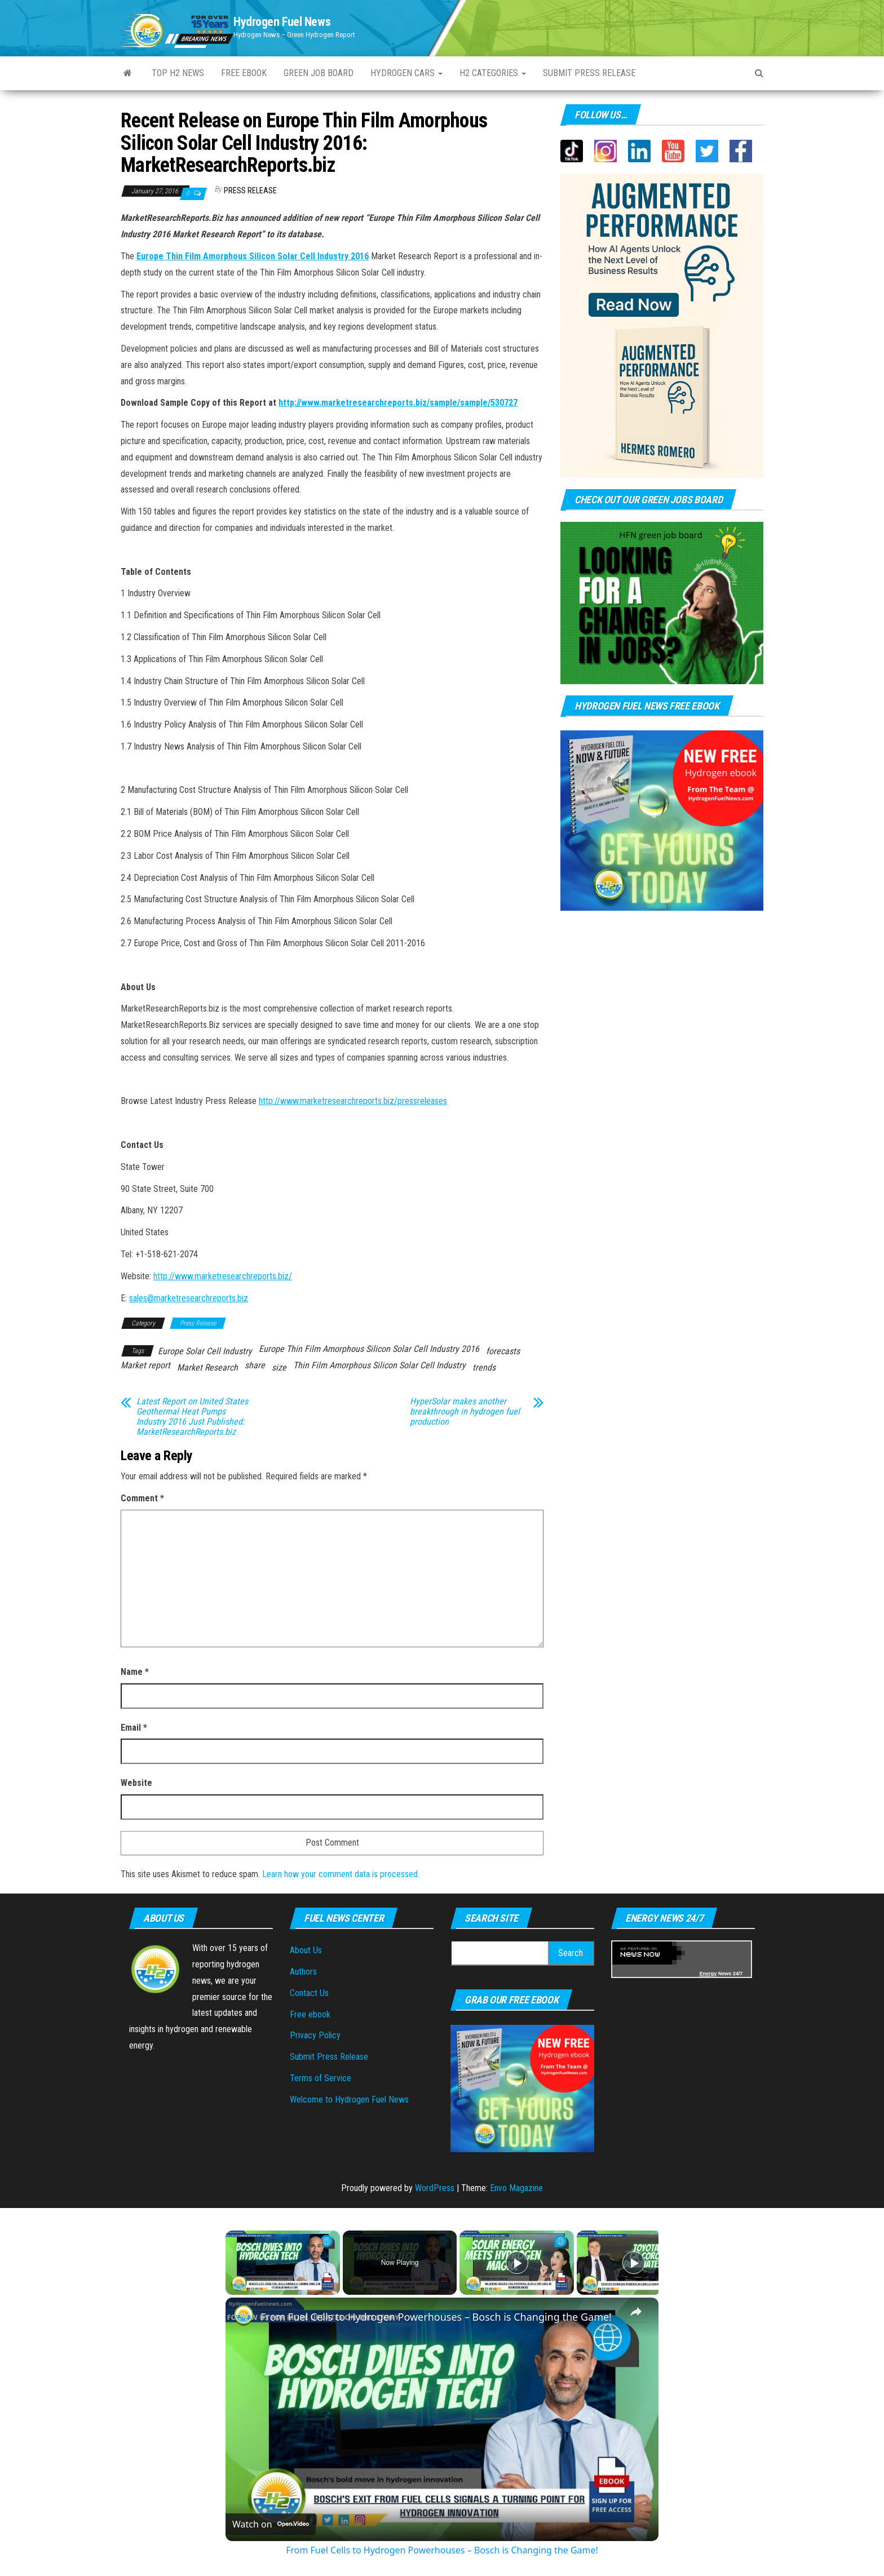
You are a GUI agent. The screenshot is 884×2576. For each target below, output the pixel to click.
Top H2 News (178, 73)
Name (135, 1671)
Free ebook (244, 73)
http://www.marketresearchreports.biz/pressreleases (353, 1101)
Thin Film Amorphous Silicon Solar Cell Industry (379, 1365)
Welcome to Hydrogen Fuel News (349, 2099)
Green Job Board (318, 73)
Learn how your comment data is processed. (340, 1874)
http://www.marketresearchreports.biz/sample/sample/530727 (398, 402)
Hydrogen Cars (406, 73)
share (255, 1365)
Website (136, 1782)
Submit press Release (589, 73)
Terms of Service (320, 2078)
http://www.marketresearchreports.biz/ (222, 1276)
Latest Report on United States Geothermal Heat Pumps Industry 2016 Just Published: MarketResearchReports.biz (192, 1416)
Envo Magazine (516, 2188)
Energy (708, 1973)
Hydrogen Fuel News (281, 22)
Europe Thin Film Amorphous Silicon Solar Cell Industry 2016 (252, 256)
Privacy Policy (315, 2035)
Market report (145, 1365)
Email (134, 1727)
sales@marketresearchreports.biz (188, 1298)
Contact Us (309, 1993)
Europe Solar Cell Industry (205, 1351)
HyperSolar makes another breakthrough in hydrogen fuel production (465, 1411)
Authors (303, 1971)
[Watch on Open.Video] (271, 2524)
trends (484, 1367)
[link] (243, 2315)
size (279, 1367)
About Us (306, 1950)
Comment (142, 1498)
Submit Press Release (329, 2056)
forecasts (503, 1351)
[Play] (517, 2262)
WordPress (434, 2188)
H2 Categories (492, 73)
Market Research (207, 1367)
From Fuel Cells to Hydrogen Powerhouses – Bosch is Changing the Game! (436, 2317)
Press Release (250, 190)
